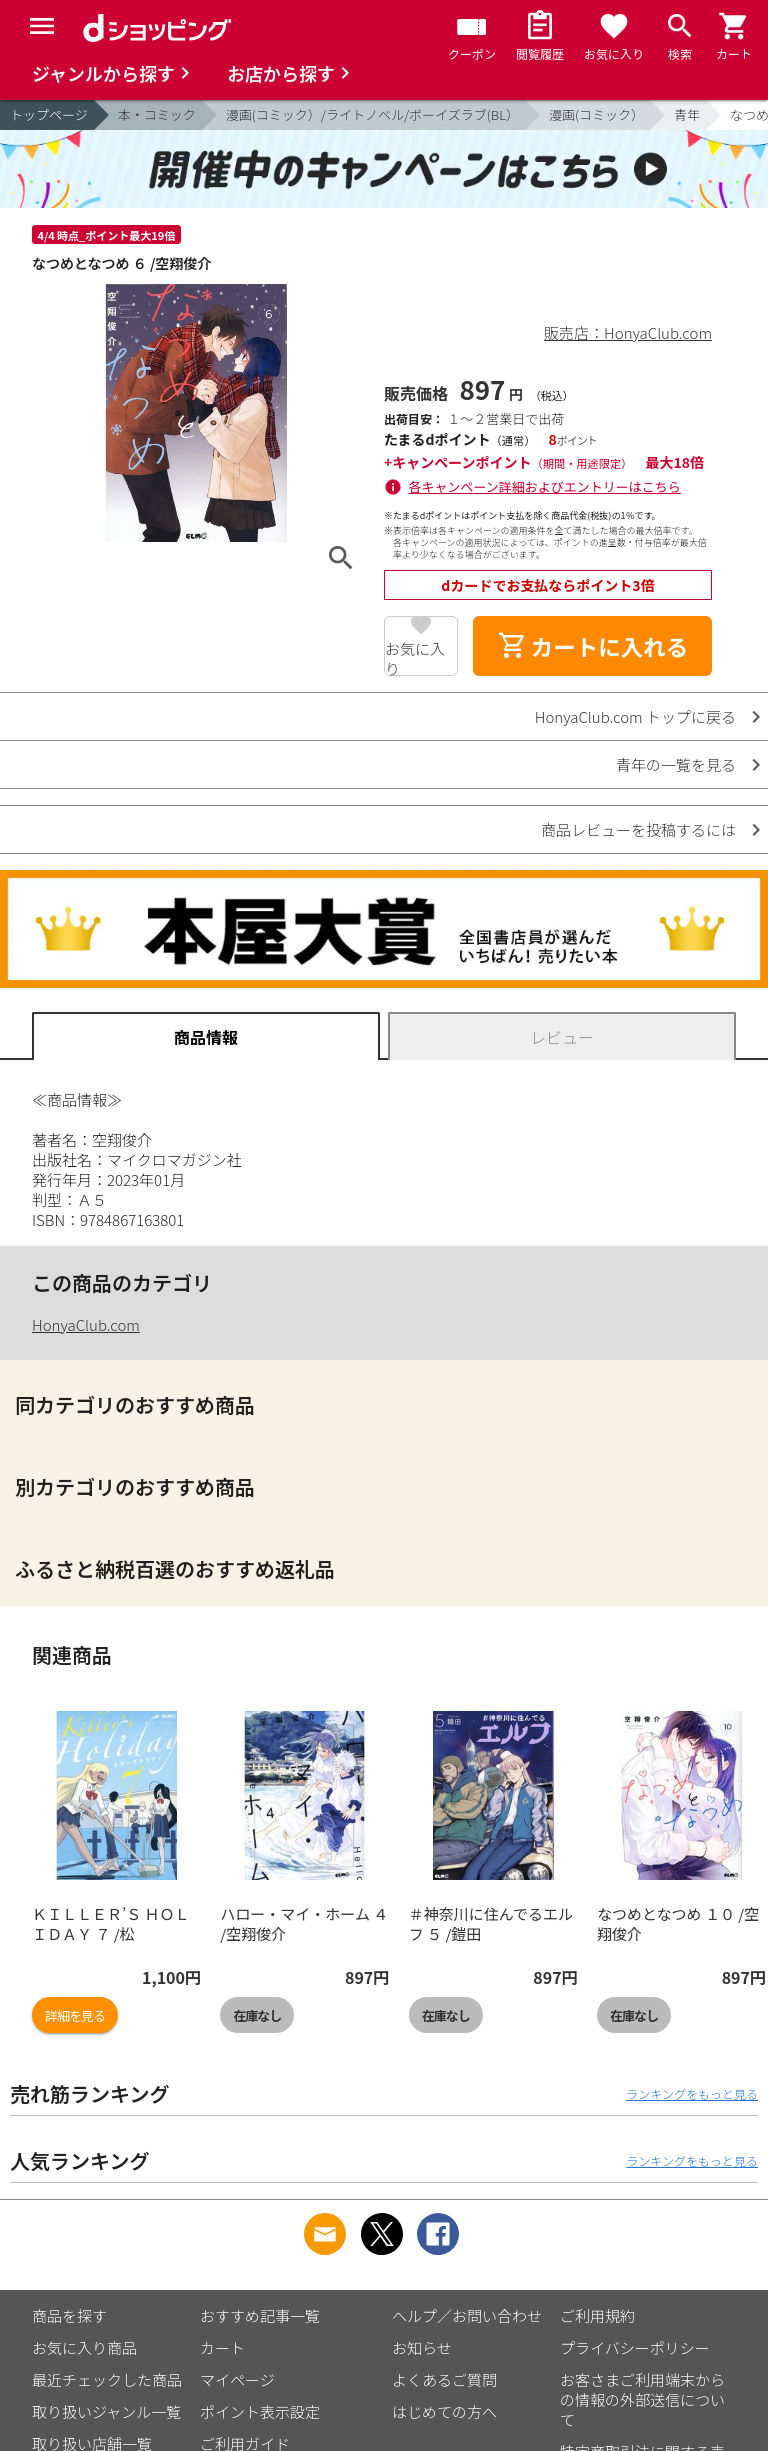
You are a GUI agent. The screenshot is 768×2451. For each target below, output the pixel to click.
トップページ (49, 114)
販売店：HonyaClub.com (628, 332)
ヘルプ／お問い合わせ (467, 2315)
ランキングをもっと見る (692, 2093)
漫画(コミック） (596, 114)
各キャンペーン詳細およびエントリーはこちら (545, 486)
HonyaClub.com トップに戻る (635, 716)
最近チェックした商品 (107, 2379)
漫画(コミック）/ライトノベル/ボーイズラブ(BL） (372, 114)
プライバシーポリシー (635, 2347)
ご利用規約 (597, 2315)
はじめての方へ (444, 2411)
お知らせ (422, 2347)
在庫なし (257, 2015)
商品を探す (69, 2315)
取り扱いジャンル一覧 (106, 2411)
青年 (687, 114)
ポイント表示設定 (260, 2411)
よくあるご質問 (444, 2379)
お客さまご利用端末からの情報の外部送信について (642, 2399)
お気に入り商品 (84, 2347)
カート (222, 2347)
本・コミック (157, 114)
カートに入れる (593, 646)
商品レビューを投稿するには (638, 829)
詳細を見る (75, 2015)
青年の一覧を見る (676, 764)
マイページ (237, 2379)
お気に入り (415, 657)
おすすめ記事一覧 (260, 2315)
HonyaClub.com (86, 1324)
